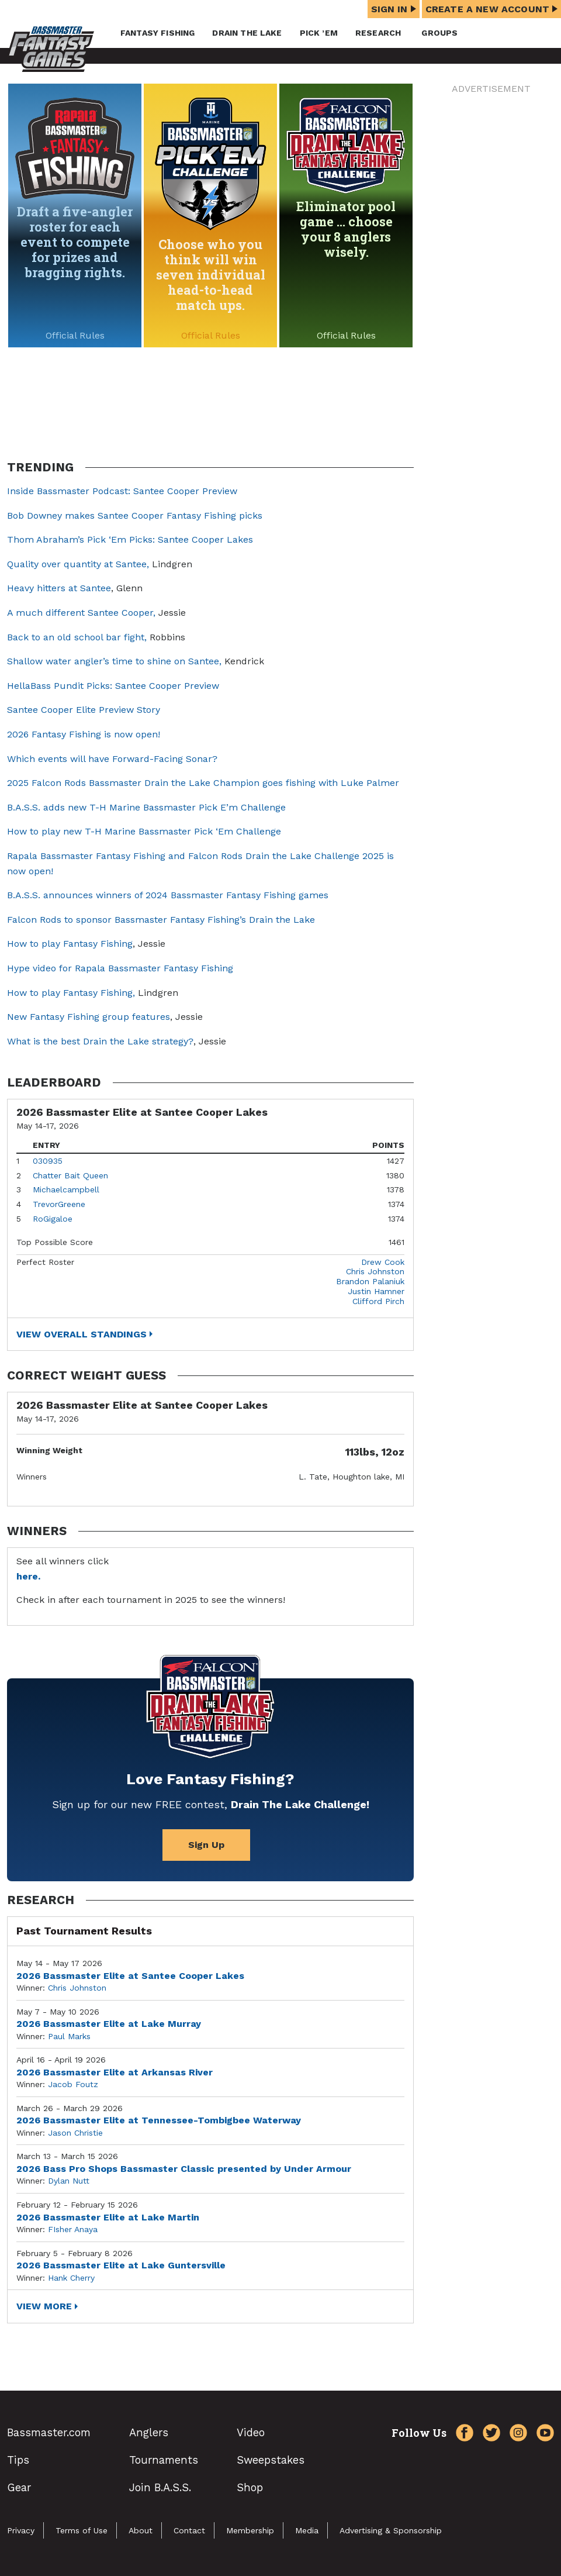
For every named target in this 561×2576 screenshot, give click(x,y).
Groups (439, 32)
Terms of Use (82, 2530)
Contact (189, 2530)
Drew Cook (382, 1262)
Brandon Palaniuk (370, 1281)
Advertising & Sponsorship (391, 2530)
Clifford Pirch (378, 1301)
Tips (18, 2460)
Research (378, 32)
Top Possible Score (54, 1242)
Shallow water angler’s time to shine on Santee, (114, 661)
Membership (250, 2530)
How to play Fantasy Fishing (70, 943)
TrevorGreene (59, 1204)
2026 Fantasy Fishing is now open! (83, 734)
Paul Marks (69, 2036)
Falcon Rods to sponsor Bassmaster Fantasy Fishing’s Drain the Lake (161, 919)
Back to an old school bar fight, (77, 637)
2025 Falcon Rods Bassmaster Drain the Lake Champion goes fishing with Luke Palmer (203, 782)
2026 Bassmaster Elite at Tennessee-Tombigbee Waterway (158, 2120)
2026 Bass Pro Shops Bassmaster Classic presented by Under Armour (183, 2168)
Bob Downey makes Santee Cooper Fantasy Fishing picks (134, 515)
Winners (31, 1476)
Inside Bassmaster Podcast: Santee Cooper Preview (122, 490)
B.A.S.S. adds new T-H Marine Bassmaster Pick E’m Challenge (146, 807)
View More (44, 2306)
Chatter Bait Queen (70, 1175)
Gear (19, 2487)
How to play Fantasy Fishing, (71, 992)
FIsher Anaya (73, 2229)
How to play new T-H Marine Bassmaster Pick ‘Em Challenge (144, 831)
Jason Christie (75, 2132)
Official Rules (75, 335)
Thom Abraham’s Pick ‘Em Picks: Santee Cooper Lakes (130, 539)
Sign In (393, 9)
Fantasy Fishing (157, 32)
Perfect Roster (45, 1262)
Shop (250, 2487)
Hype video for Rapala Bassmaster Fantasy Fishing (120, 968)
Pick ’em (319, 32)
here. (28, 1576)
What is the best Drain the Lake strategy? (100, 1041)
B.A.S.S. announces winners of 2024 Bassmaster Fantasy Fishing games (167, 895)
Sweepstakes (270, 2460)
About (141, 2530)
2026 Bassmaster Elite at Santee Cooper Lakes (130, 1975)
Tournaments (163, 2460)
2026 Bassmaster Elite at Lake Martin (107, 2217)
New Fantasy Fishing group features (88, 1016)
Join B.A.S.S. (160, 2487)
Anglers (148, 2432)
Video (251, 2432)
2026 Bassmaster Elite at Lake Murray (108, 2023)
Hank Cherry (71, 2277)
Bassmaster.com (49, 2432)
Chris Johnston (375, 1271)
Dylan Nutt (68, 2180)
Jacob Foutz (73, 2084)
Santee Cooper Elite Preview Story (83, 709)
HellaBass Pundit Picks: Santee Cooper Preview (113, 685)
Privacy (20, 2530)
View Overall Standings (81, 1334)
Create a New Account (491, 9)
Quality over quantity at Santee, (78, 564)
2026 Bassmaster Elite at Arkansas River (114, 2072)
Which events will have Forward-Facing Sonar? (112, 758)
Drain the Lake (247, 32)
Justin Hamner (376, 1291)
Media (306, 2530)
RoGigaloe (52, 1218)
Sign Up (206, 1844)
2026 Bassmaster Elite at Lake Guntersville (121, 2265)
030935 (48, 1160)
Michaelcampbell (66, 1189)
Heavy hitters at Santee (59, 588)
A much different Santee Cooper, (81, 612)
